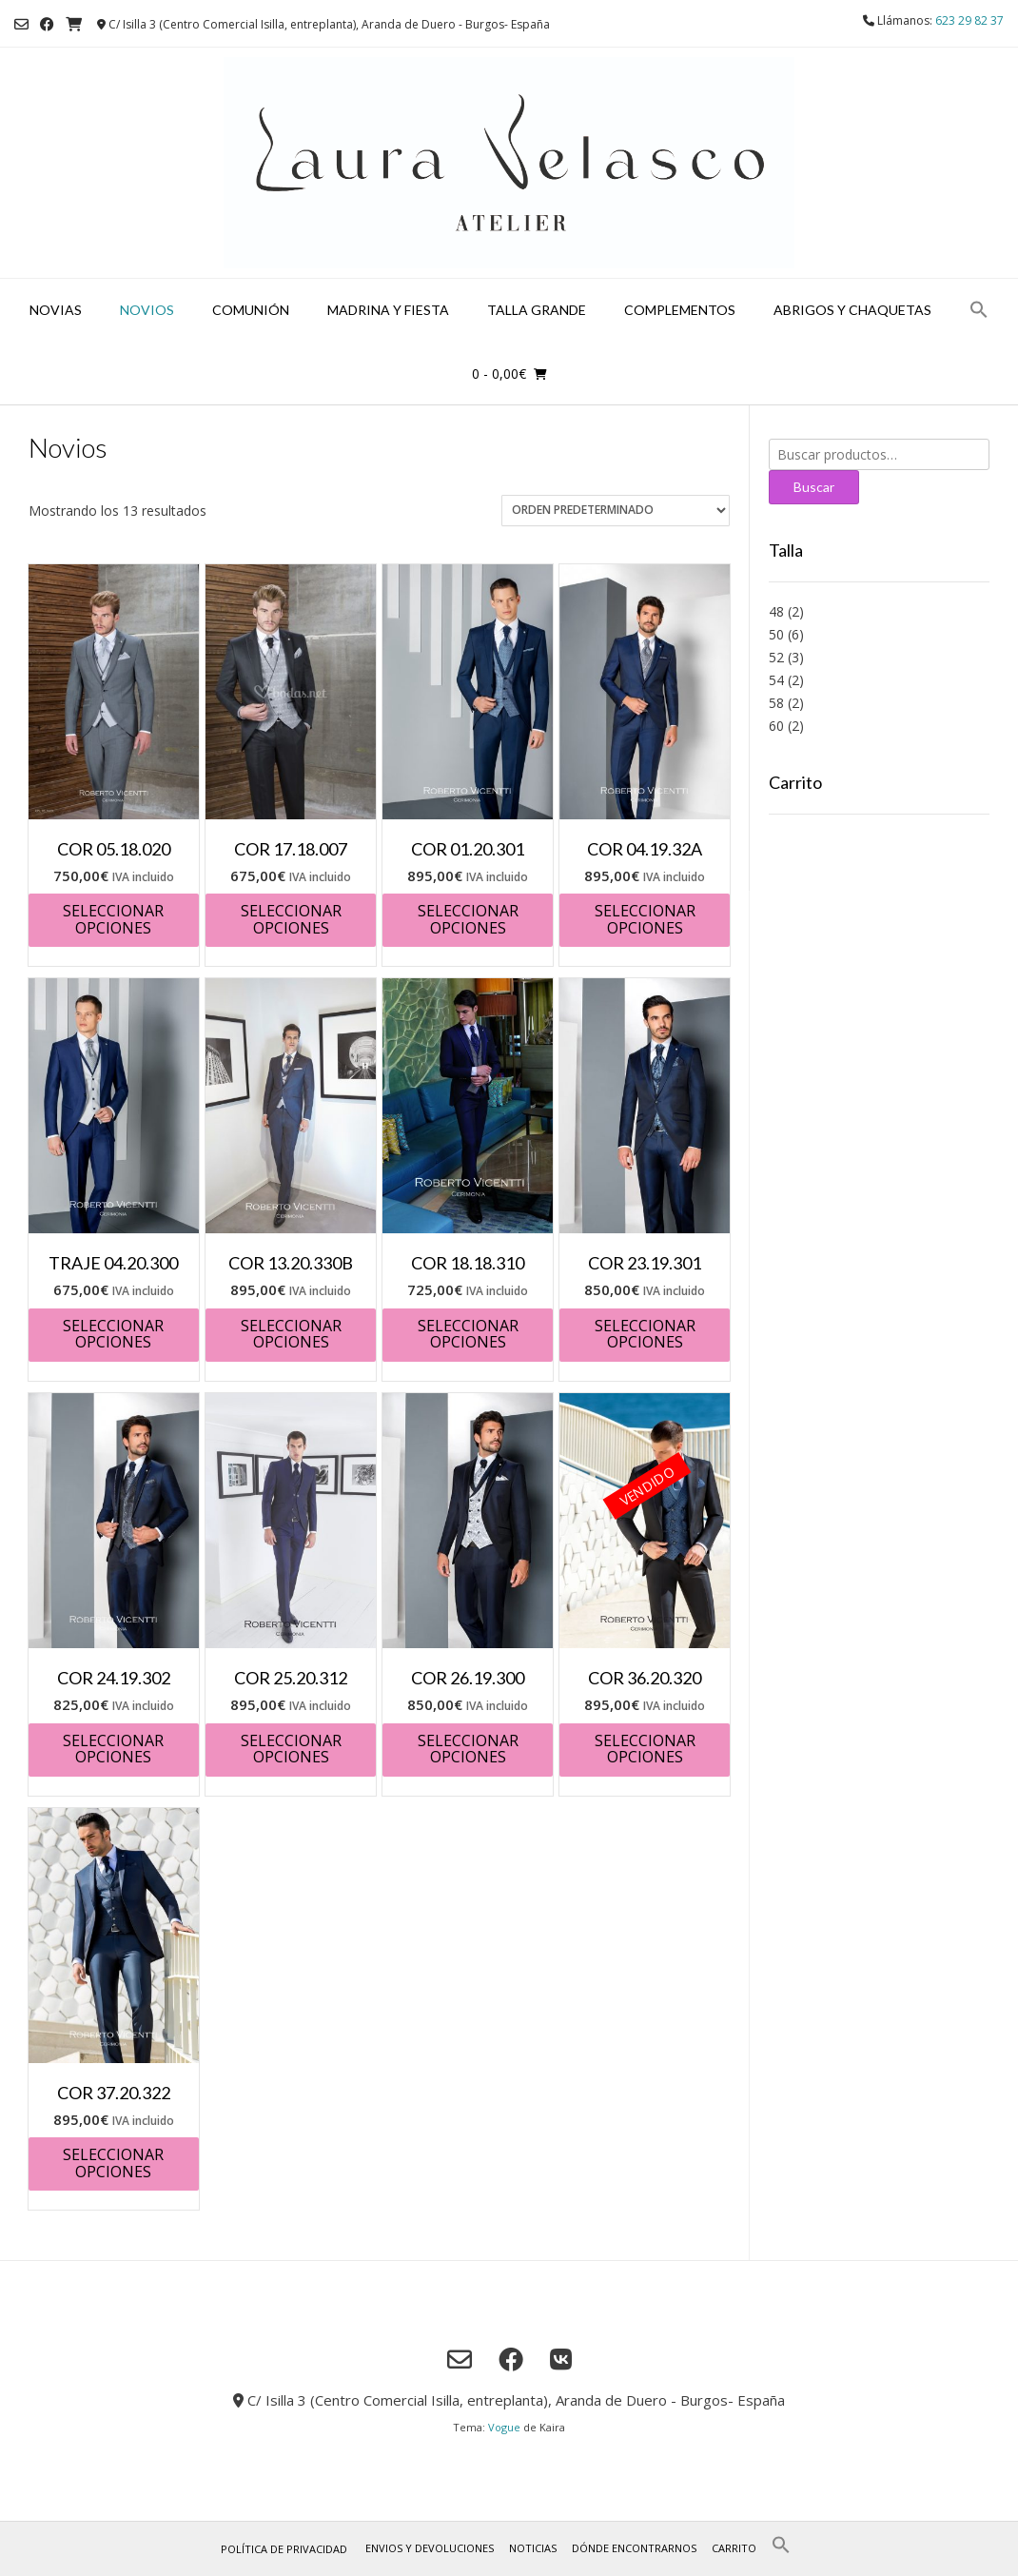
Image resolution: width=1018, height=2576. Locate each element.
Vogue (504, 2427)
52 (776, 657)
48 (776, 611)
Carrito (734, 2548)
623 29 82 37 (969, 20)
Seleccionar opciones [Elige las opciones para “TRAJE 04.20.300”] (113, 1334)
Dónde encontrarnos (634, 2548)
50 (776, 634)
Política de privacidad (284, 2549)
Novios (147, 310)
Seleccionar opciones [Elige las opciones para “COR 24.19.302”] (113, 1749)
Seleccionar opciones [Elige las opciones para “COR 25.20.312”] (291, 1749)
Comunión (250, 310)
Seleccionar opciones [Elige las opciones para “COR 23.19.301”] (645, 1334)
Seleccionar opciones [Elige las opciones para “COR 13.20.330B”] (291, 1334)
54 (776, 680)
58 (776, 703)
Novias (55, 310)
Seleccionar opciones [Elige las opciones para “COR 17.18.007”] (291, 919)
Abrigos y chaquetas (852, 310)
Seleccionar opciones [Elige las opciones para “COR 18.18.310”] (468, 1334)
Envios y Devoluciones (429, 2548)
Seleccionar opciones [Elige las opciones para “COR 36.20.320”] (645, 1749)
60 (776, 726)
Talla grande (536, 310)
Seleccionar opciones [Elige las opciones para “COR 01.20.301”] (468, 919)
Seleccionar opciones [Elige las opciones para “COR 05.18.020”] (113, 919)
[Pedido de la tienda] (615, 510)
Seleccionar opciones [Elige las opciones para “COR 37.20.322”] (113, 2163)
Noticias (533, 2548)
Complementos (679, 310)
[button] (979, 311)
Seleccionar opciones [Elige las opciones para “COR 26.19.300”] (468, 1749)
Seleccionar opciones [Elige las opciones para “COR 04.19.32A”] (645, 919)
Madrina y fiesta (388, 310)
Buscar (813, 487)
